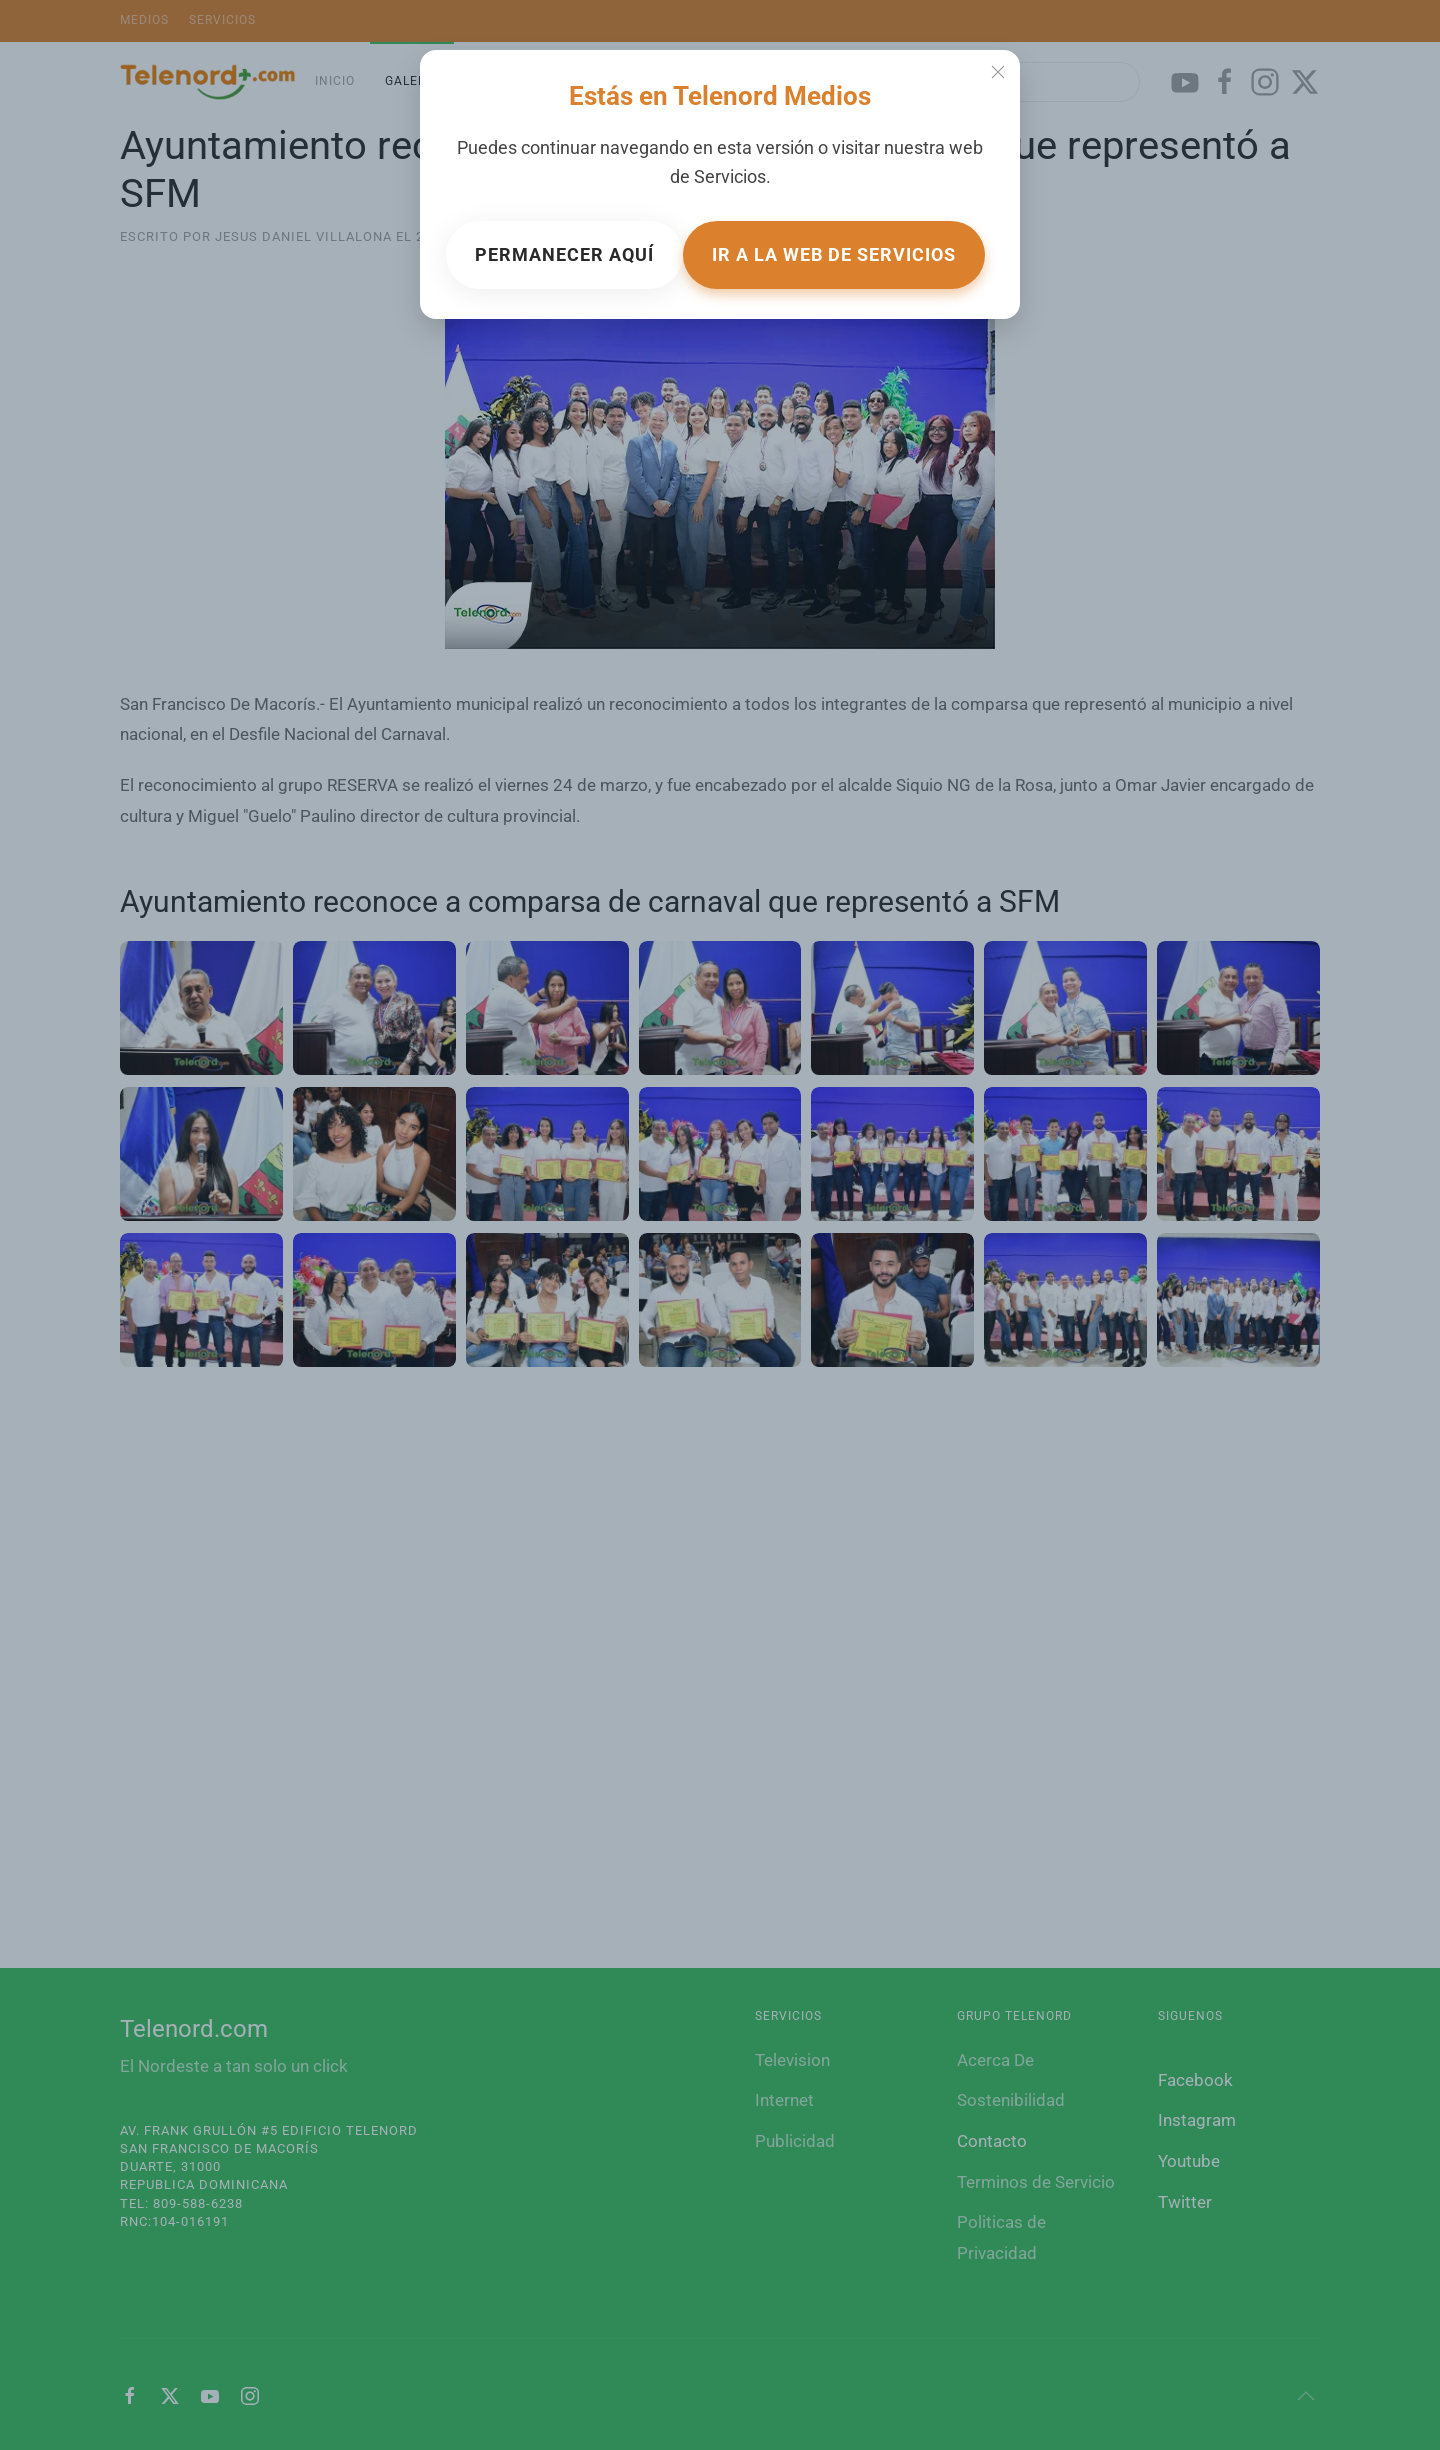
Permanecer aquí (564, 254)
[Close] (998, 72)
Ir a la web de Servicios (834, 254)
